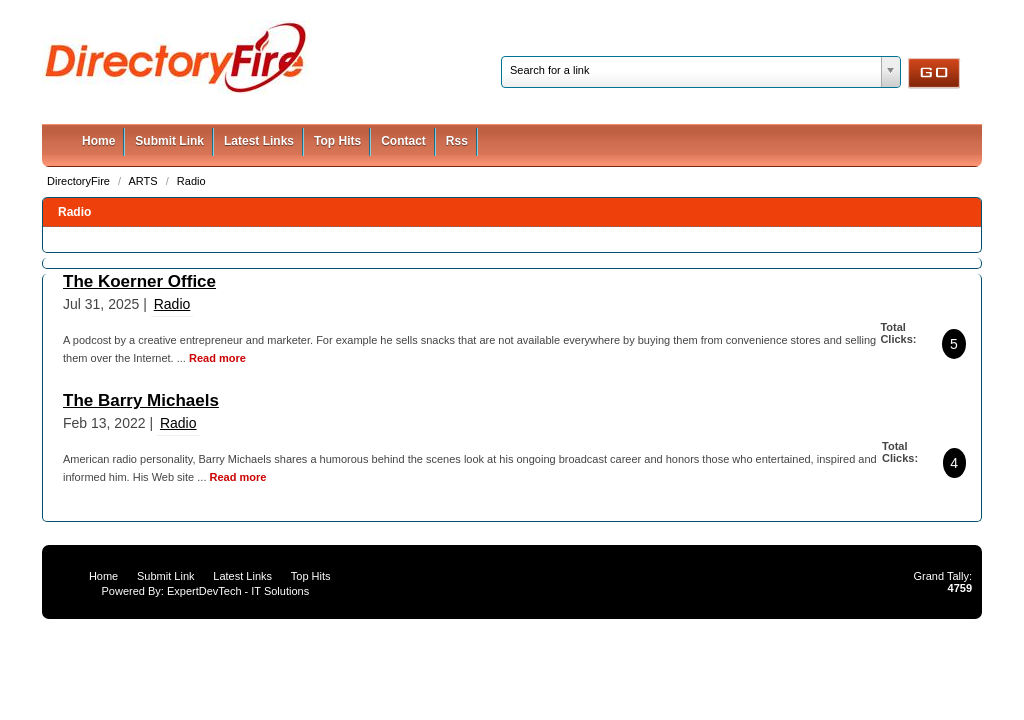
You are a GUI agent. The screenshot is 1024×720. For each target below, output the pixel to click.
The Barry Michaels (141, 400)
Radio (191, 181)
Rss (457, 141)
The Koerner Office (139, 281)
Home (98, 141)
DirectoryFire (80, 181)
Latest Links (259, 141)
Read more (217, 358)
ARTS (145, 181)
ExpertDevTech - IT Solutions (238, 591)
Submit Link (169, 141)
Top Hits (337, 141)
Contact (403, 141)
